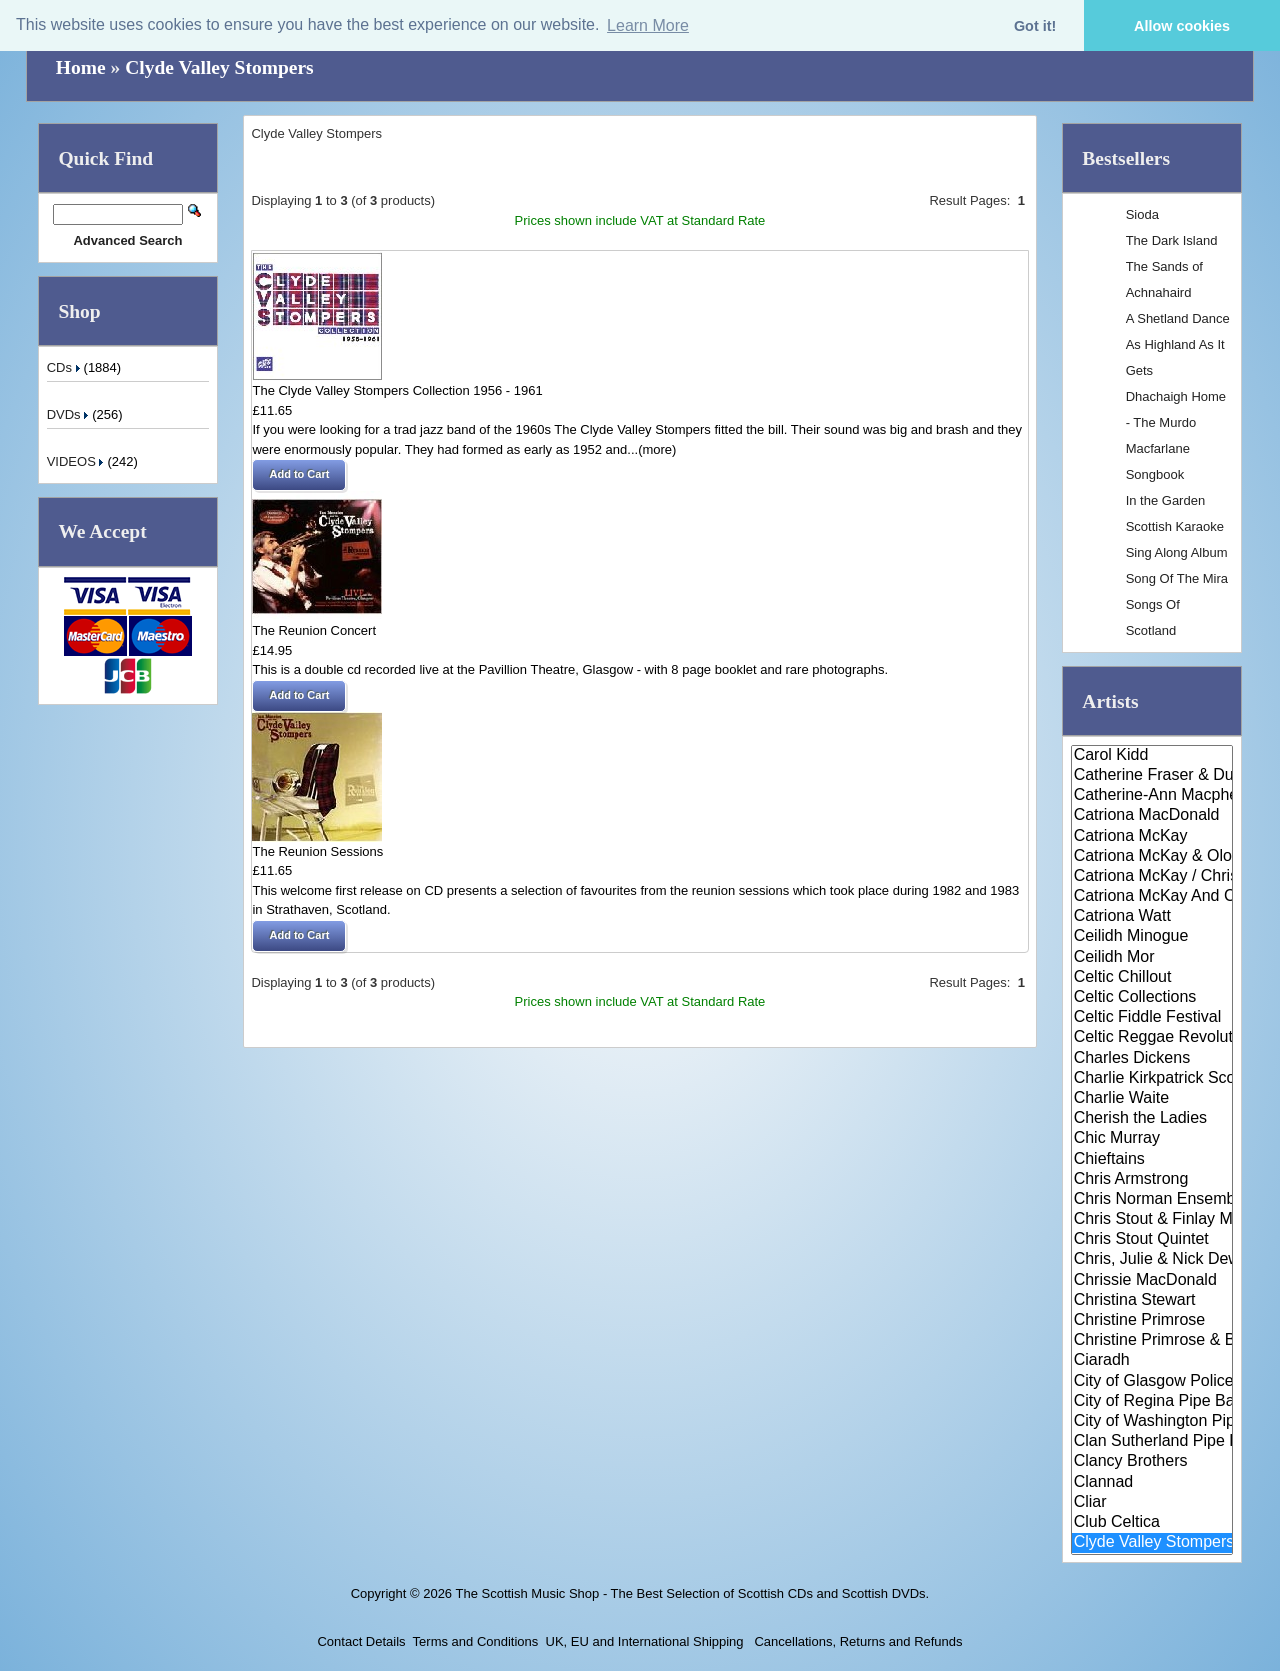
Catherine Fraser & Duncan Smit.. (1152, 776)
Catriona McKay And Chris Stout (1152, 897)
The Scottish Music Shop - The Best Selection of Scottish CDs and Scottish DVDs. (692, 1593)
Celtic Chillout (1152, 978)
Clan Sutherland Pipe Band (1152, 1442)
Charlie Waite (1152, 1099)
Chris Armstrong (1152, 1180)
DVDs (70, 414)
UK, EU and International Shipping (645, 1641)
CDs (65, 367)
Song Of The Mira (1177, 578)
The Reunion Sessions (317, 851)
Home (81, 67)
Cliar (1152, 1503)
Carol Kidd (1152, 756)
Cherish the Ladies (1152, 1119)
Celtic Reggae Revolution (1152, 1038)
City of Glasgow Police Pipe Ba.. (1152, 1382)
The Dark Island (1172, 240)
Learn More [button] (648, 25)
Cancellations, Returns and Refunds (857, 1641)
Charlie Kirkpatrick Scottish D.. (1152, 1079)
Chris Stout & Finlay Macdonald (1152, 1220)
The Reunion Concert (314, 630)
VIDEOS (77, 461)
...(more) (651, 449)
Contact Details (361, 1641)
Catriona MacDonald (1152, 816)
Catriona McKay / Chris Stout (1152, 877)
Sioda (1142, 214)
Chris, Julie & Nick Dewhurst (1152, 1260)
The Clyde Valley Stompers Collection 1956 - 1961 (397, 390)
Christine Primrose (1152, 1321)
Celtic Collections (1152, 998)
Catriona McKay (1152, 837)
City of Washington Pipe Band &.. (1152, 1422)
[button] (299, 475)
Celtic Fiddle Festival (1152, 1018)
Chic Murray (1152, 1139)
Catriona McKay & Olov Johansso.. (1152, 857)
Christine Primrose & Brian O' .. (1152, 1341)
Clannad (1152, 1483)
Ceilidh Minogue (1152, 937)
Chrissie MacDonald (1152, 1281)
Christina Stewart (1152, 1301)
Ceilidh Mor (1152, 958)
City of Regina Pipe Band (1152, 1402)
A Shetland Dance (1178, 318)
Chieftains (1152, 1160)
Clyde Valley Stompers (219, 67)
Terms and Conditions (476, 1641)
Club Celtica (1152, 1523)
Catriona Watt (1152, 917)
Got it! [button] (1035, 26)
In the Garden (1166, 500)
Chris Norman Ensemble (1152, 1200)
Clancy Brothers (1152, 1462)
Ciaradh (1152, 1361)
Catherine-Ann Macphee (1152, 796)
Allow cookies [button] (1182, 26)
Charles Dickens (1152, 1059)
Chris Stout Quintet (1152, 1240)
